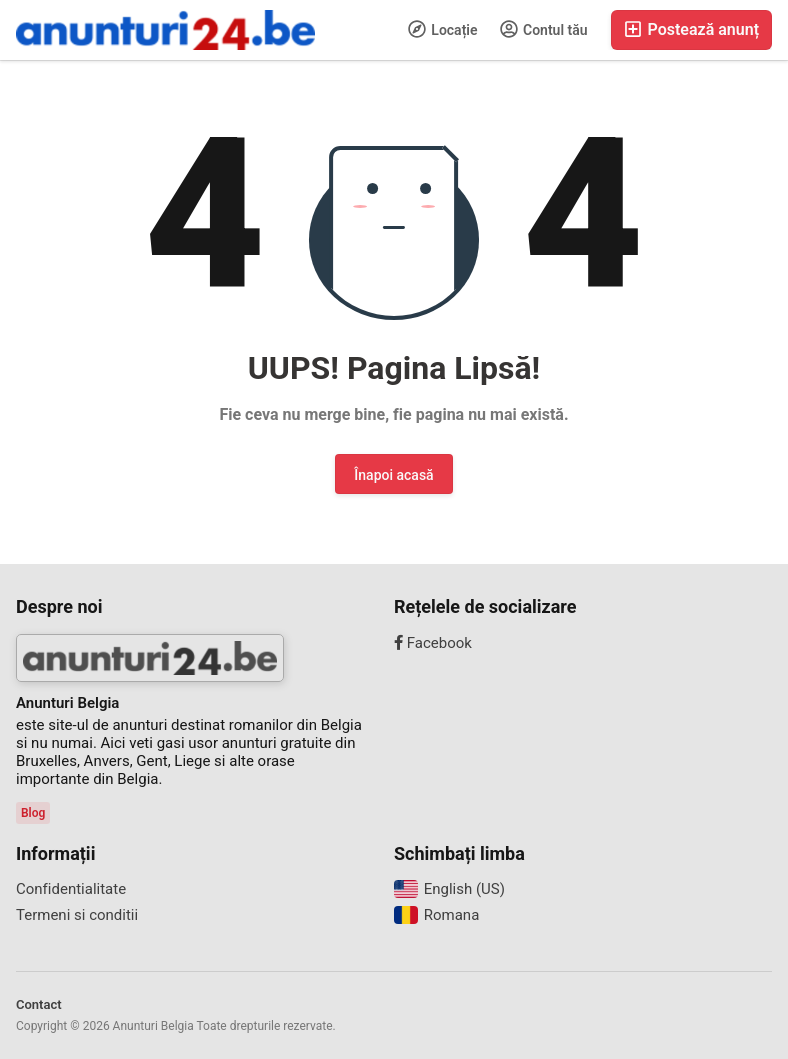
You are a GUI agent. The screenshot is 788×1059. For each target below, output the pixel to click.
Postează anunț (691, 29)
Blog (33, 813)
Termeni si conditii (77, 915)
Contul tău (544, 29)
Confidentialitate (71, 889)
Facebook (433, 643)
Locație (443, 29)
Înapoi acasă (393, 475)
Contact (39, 1004)
